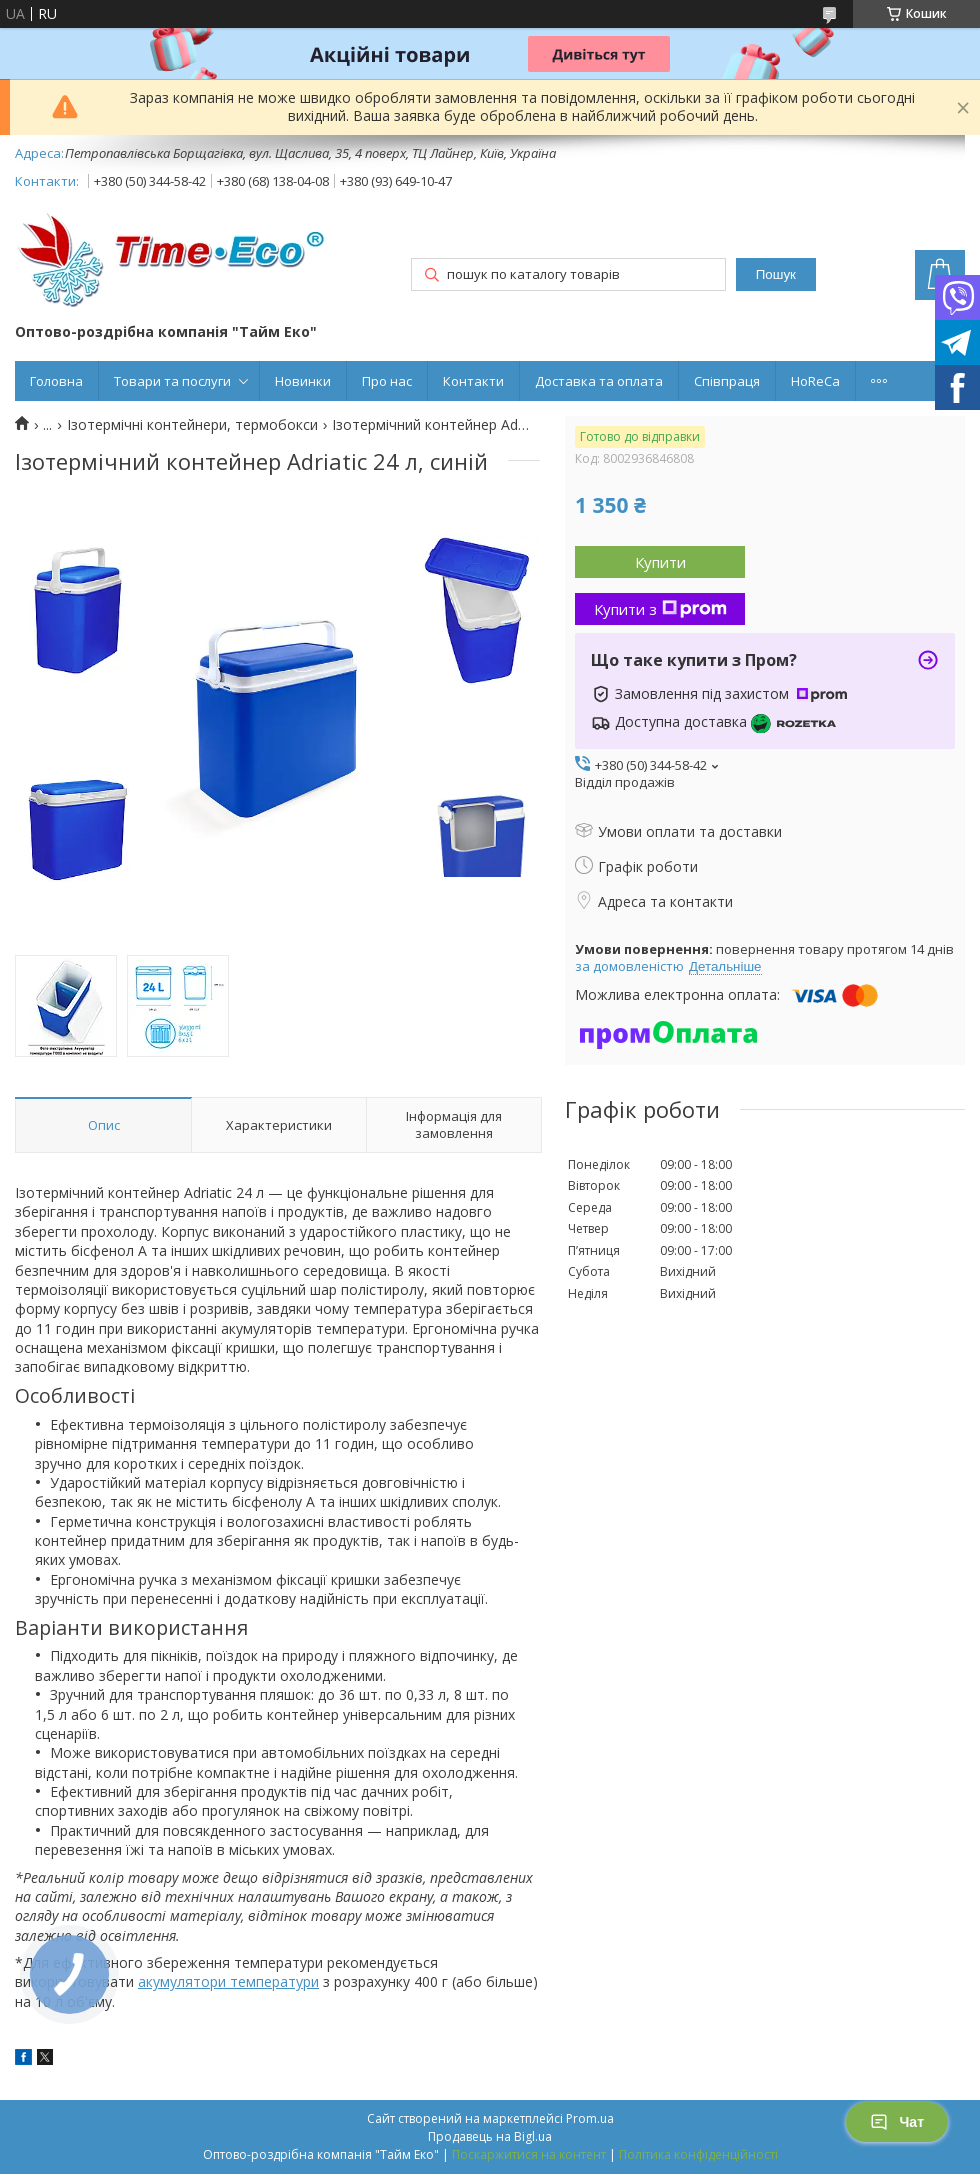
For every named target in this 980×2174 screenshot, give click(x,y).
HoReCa (815, 381)
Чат (897, 2122)
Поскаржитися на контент (529, 2154)
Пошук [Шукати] (776, 274)
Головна (56, 381)
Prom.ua (590, 2118)
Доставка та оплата (599, 381)
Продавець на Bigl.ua (490, 2136)
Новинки (303, 381)
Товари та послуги (172, 381)
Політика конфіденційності (698, 2154)
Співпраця (727, 381)
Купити (660, 562)
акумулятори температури (228, 1981)
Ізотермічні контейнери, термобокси (192, 425)
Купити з (660, 609)
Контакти (473, 381)
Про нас (387, 381)
